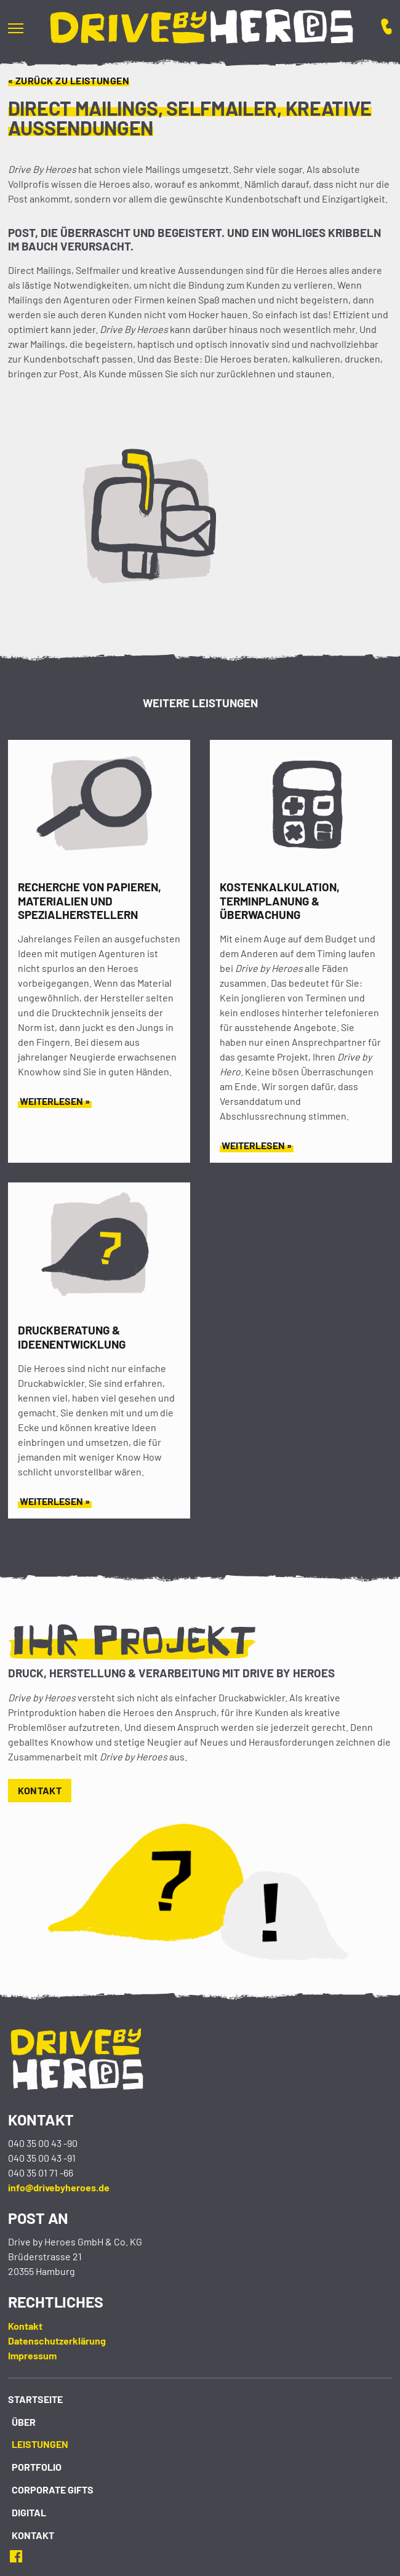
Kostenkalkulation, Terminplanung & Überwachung (280, 900)
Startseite (35, 2399)
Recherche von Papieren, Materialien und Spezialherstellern (89, 900)
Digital (29, 2512)
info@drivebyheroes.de (59, 2187)
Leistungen (40, 2444)
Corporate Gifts (53, 2489)
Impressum (32, 2355)
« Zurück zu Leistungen (69, 80)
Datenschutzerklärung (57, 2340)
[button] (23, 27)
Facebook (20, 2556)
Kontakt (40, 1790)
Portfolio (37, 2467)
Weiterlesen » (55, 1101)
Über (24, 2422)
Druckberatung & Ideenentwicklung (72, 1336)
